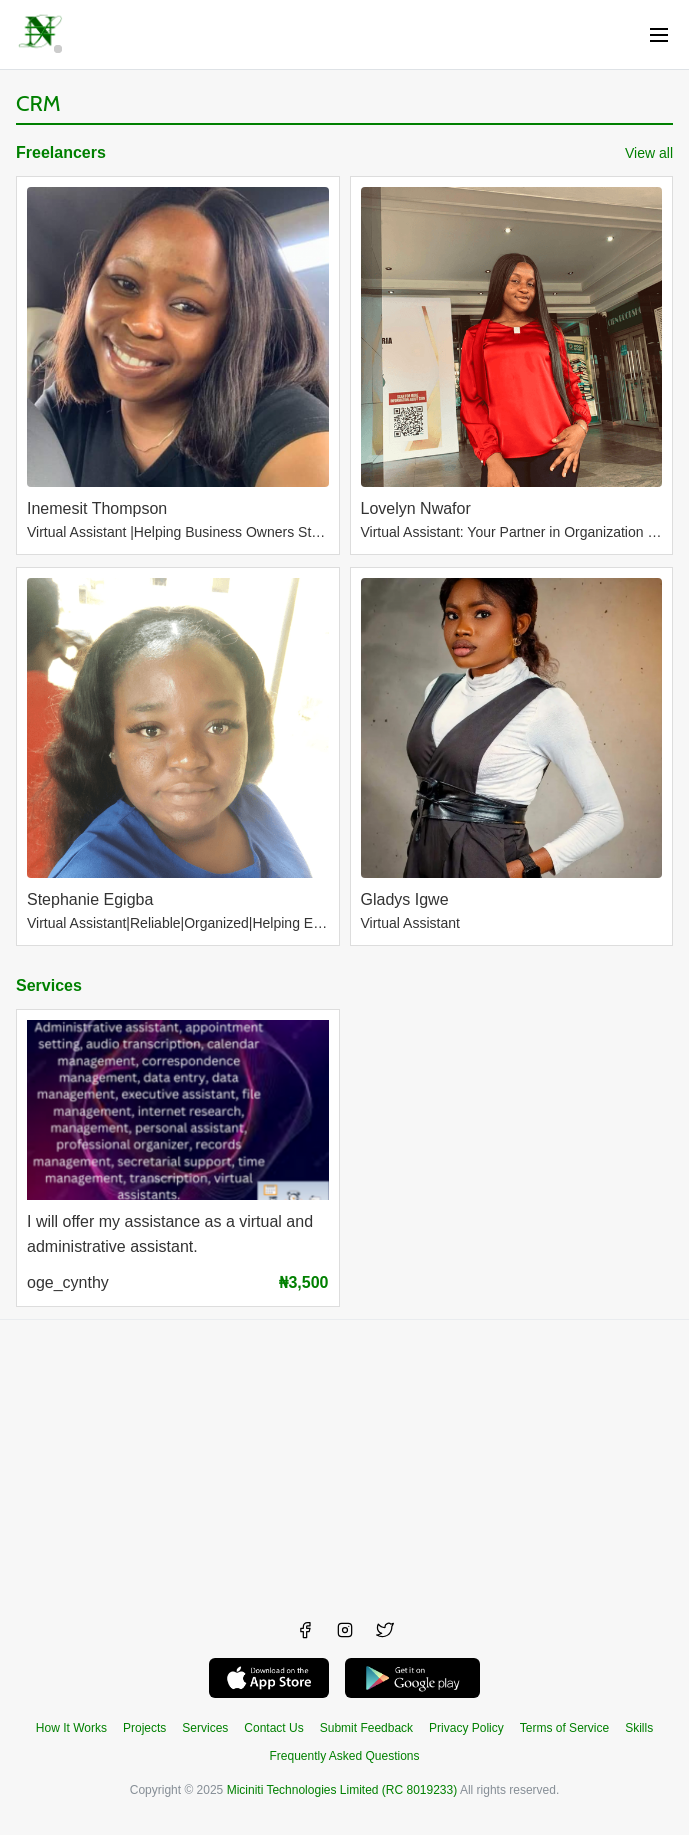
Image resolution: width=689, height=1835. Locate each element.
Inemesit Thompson (97, 508)
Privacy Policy (466, 1728)
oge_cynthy (68, 1282)
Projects (144, 1728)
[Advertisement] (344, 1460)
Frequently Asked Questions (344, 1756)
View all (649, 153)
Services (49, 985)
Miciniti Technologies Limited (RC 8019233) (342, 1790)
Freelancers (61, 152)
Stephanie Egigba (90, 899)
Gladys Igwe (405, 899)
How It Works (71, 1728)
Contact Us (273, 1728)
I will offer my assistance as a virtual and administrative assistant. (170, 1234)
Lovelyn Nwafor (416, 508)
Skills (639, 1728)
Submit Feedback (366, 1728)
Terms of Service (564, 1728)
